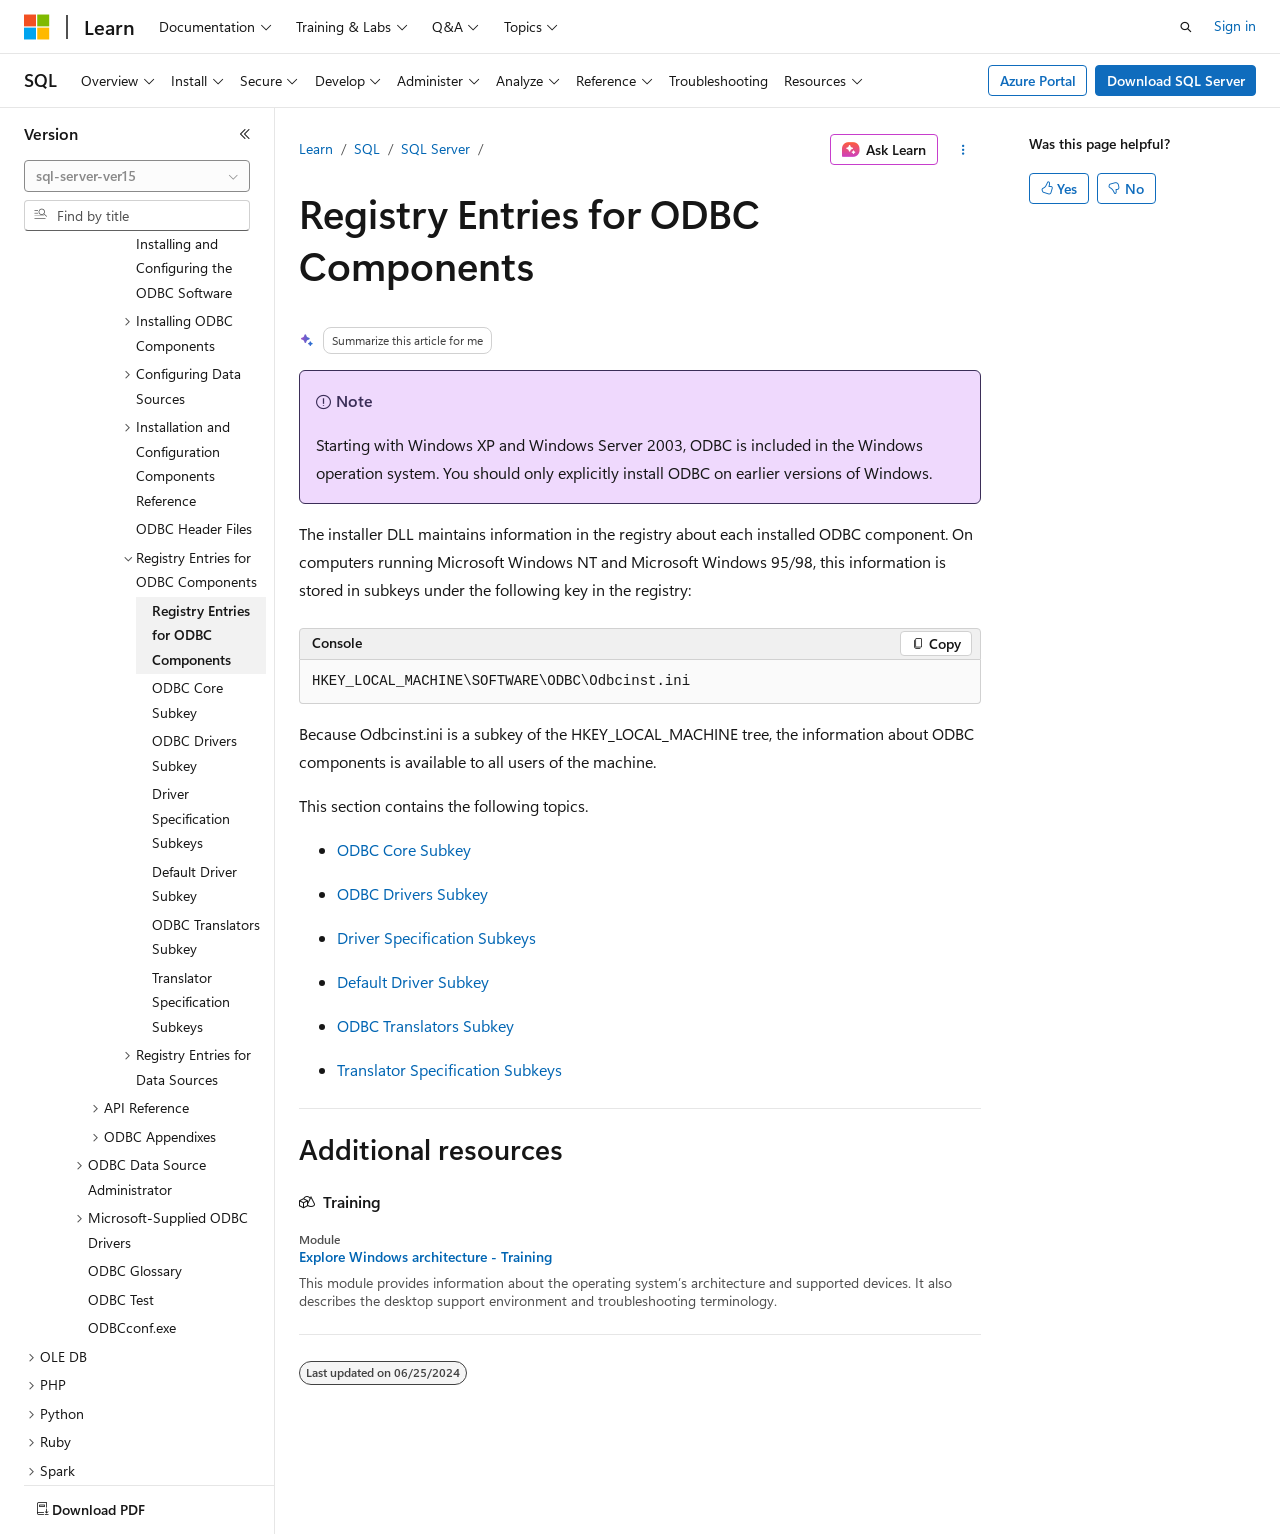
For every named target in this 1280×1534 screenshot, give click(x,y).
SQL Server (435, 148)
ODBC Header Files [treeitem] (194, 459)
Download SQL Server (1176, 80)
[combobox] (137, 176)
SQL (367, 148)
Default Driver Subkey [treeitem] (194, 815)
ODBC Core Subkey (404, 849)
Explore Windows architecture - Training (425, 1257)
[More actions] (963, 150)
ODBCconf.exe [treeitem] (132, 1258)
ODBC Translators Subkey (425, 1025)
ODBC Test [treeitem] (121, 1230)
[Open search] (1186, 27)
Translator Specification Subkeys (449, 1069)
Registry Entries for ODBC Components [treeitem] (201, 566)
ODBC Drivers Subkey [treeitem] (194, 684)
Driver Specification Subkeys (436, 937)
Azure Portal (1038, 80)
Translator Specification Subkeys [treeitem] (191, 933)
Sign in (1235, 25)
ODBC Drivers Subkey (412, 893)
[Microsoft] (37, 27)
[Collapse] (245, 134)
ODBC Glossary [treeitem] (135, 1201)
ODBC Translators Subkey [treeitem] (206, 868)
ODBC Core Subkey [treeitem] (187, 631)
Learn (316, 148)
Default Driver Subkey (413, 981)
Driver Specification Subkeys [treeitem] (191, 749)
